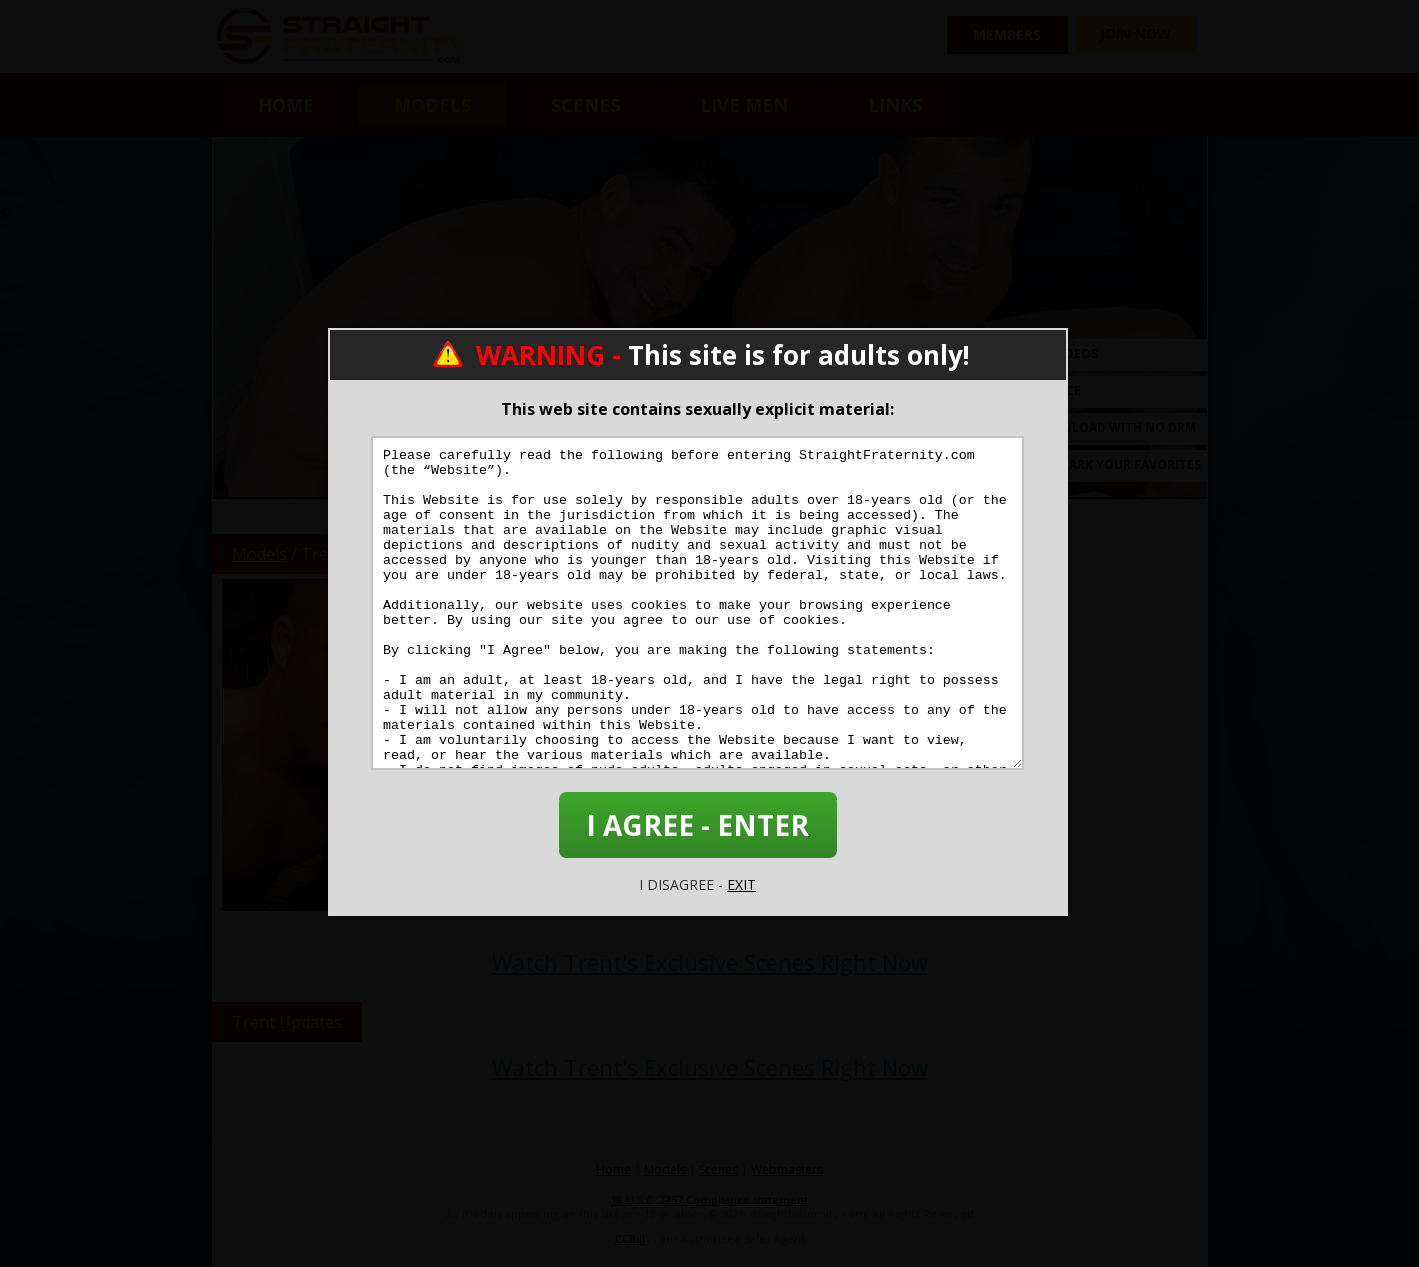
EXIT (741, 884)
